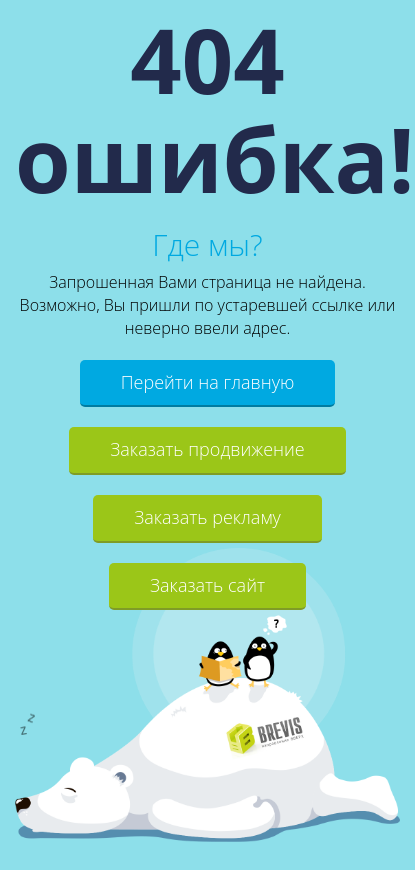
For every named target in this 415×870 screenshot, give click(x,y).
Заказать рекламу (207, 517)
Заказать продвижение (207, 449)
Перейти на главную (208, 382)
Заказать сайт (207, 585)
